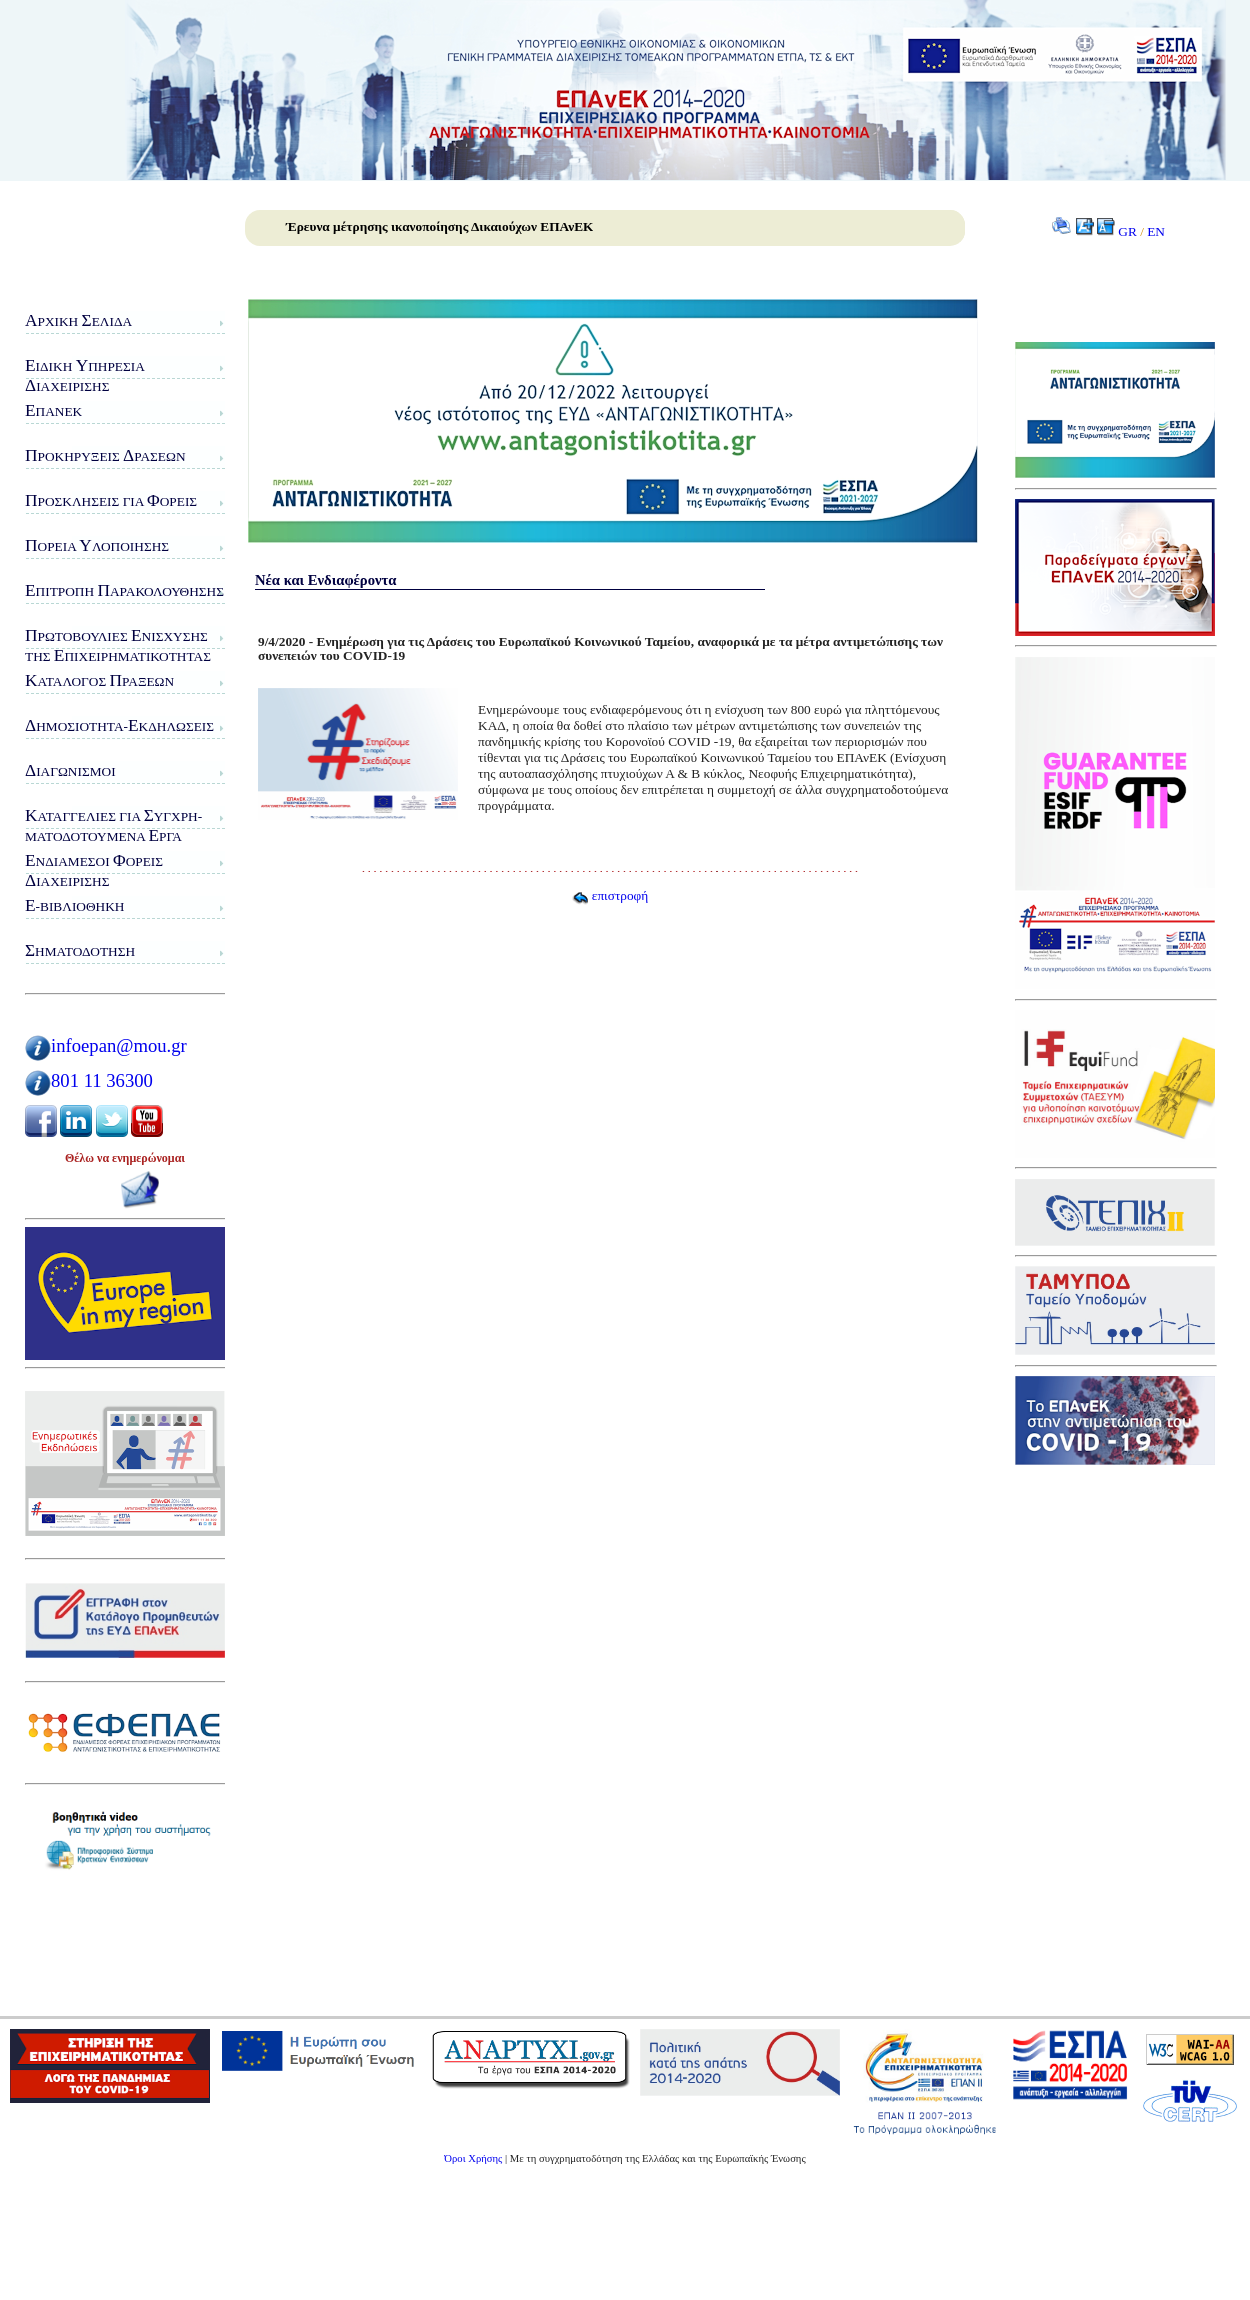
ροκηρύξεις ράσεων (105, 455)
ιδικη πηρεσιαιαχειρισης (85, 375)
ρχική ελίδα (78, 320)
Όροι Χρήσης (473, 2158)
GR (1127, 231)
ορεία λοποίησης (97, 545)
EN (1156, 231)
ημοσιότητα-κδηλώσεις (119, 725)
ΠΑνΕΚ (53, 410)
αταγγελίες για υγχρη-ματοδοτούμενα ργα (113, 825)
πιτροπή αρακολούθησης (124, 590)
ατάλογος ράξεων (99, 680)
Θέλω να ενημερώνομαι (125, 1158)
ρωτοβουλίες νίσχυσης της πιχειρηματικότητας (118, 645)
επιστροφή (610, 895)
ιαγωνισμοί (70, 770)
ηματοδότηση (80, 950)
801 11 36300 (102, 1080)
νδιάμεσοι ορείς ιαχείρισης (94, 870)
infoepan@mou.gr (119, 1045)
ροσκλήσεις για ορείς (111, 500)
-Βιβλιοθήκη (74, 905)
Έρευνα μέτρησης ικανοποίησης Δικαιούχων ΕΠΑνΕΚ (439, 226)
